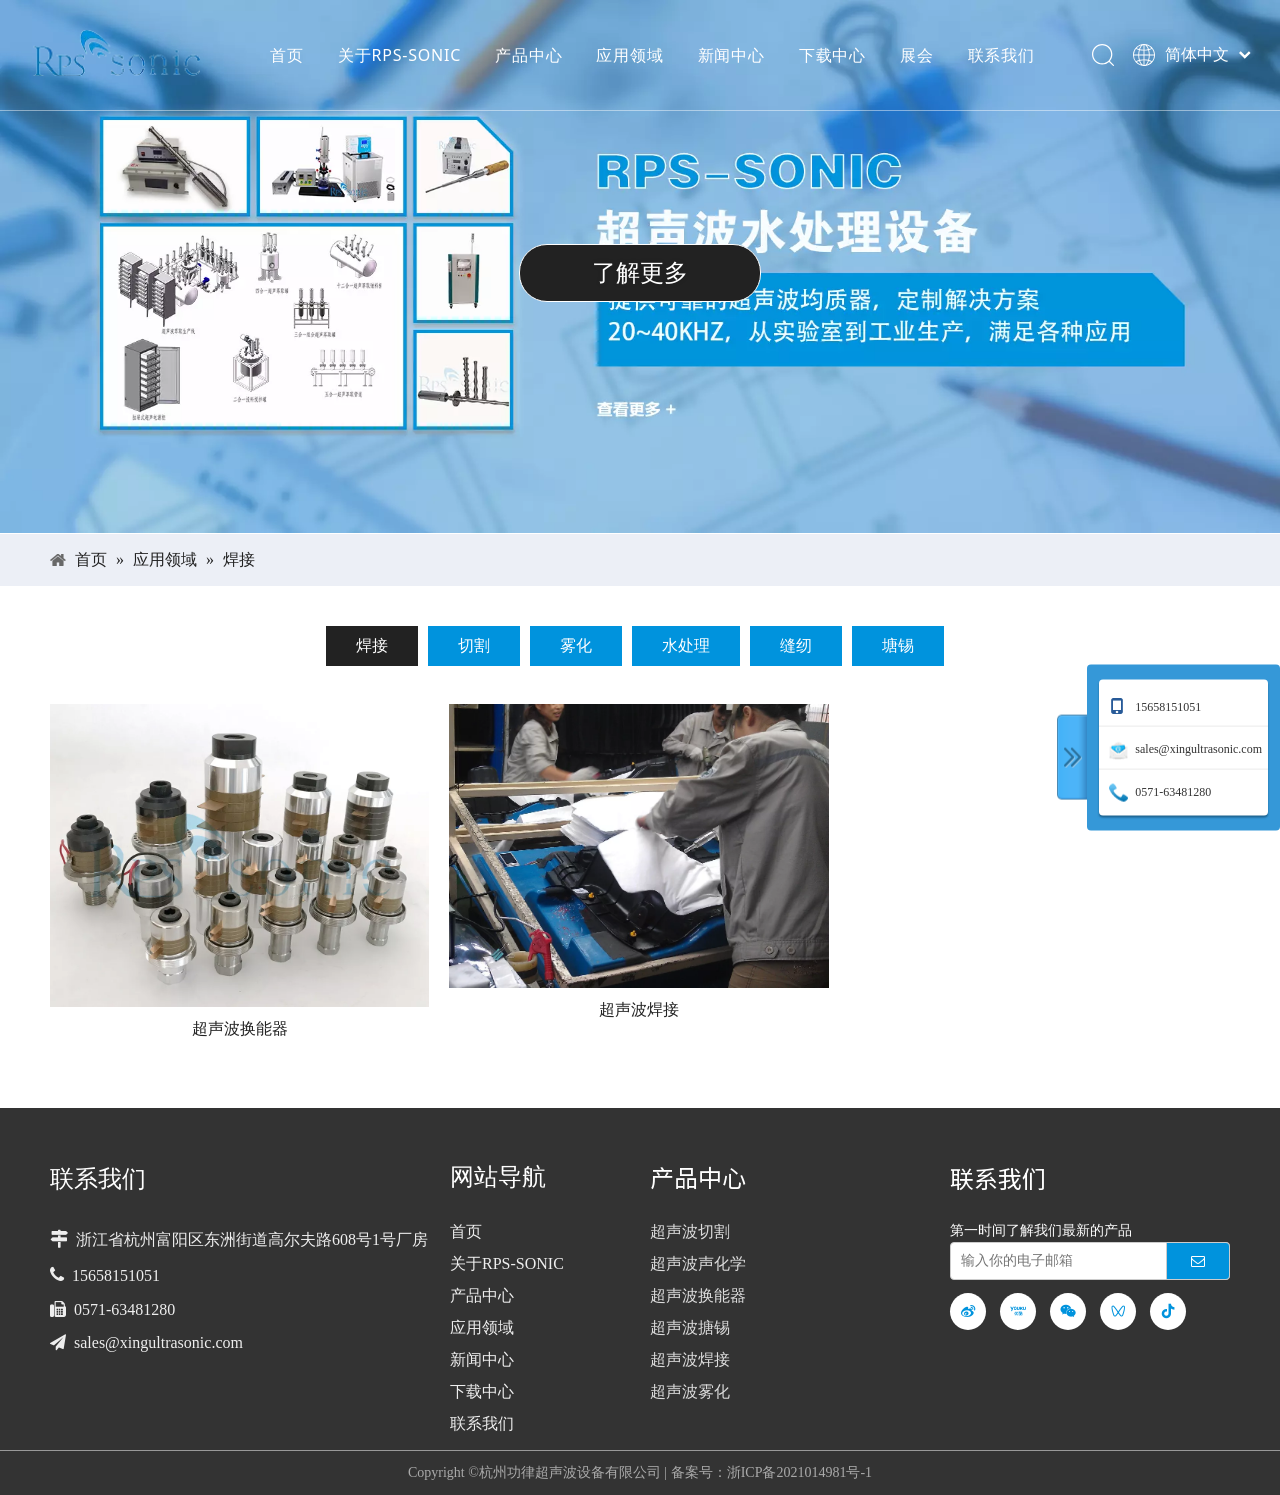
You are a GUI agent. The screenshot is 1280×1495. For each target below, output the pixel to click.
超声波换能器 (240, 1027)
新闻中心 (730, 55)
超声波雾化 (690, 1391)
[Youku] (1018, 1311)
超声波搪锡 (690, 1327)
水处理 (686, 645)
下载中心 (831, 55)
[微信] (1068, 1311)
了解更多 (640, 272)
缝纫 (796, 645)
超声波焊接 (639, 1008)
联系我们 (1000, 55)
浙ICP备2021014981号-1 (799, 1472)
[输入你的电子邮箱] (1054, 1261)
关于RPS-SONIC (398, 55)
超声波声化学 (698, 1263)
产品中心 (527, 55)
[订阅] (1198, 1261)
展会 (916, 55)
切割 (474, 645)
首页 (286, 55)
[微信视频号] (1118, 1311)
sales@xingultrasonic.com (158, 1342)
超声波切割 (690, 1231)
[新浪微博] (968, 1311)
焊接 (372, 645)
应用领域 (628, 55)
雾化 (576, 645)
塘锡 (898, 645)
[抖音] (1168, 1311)
